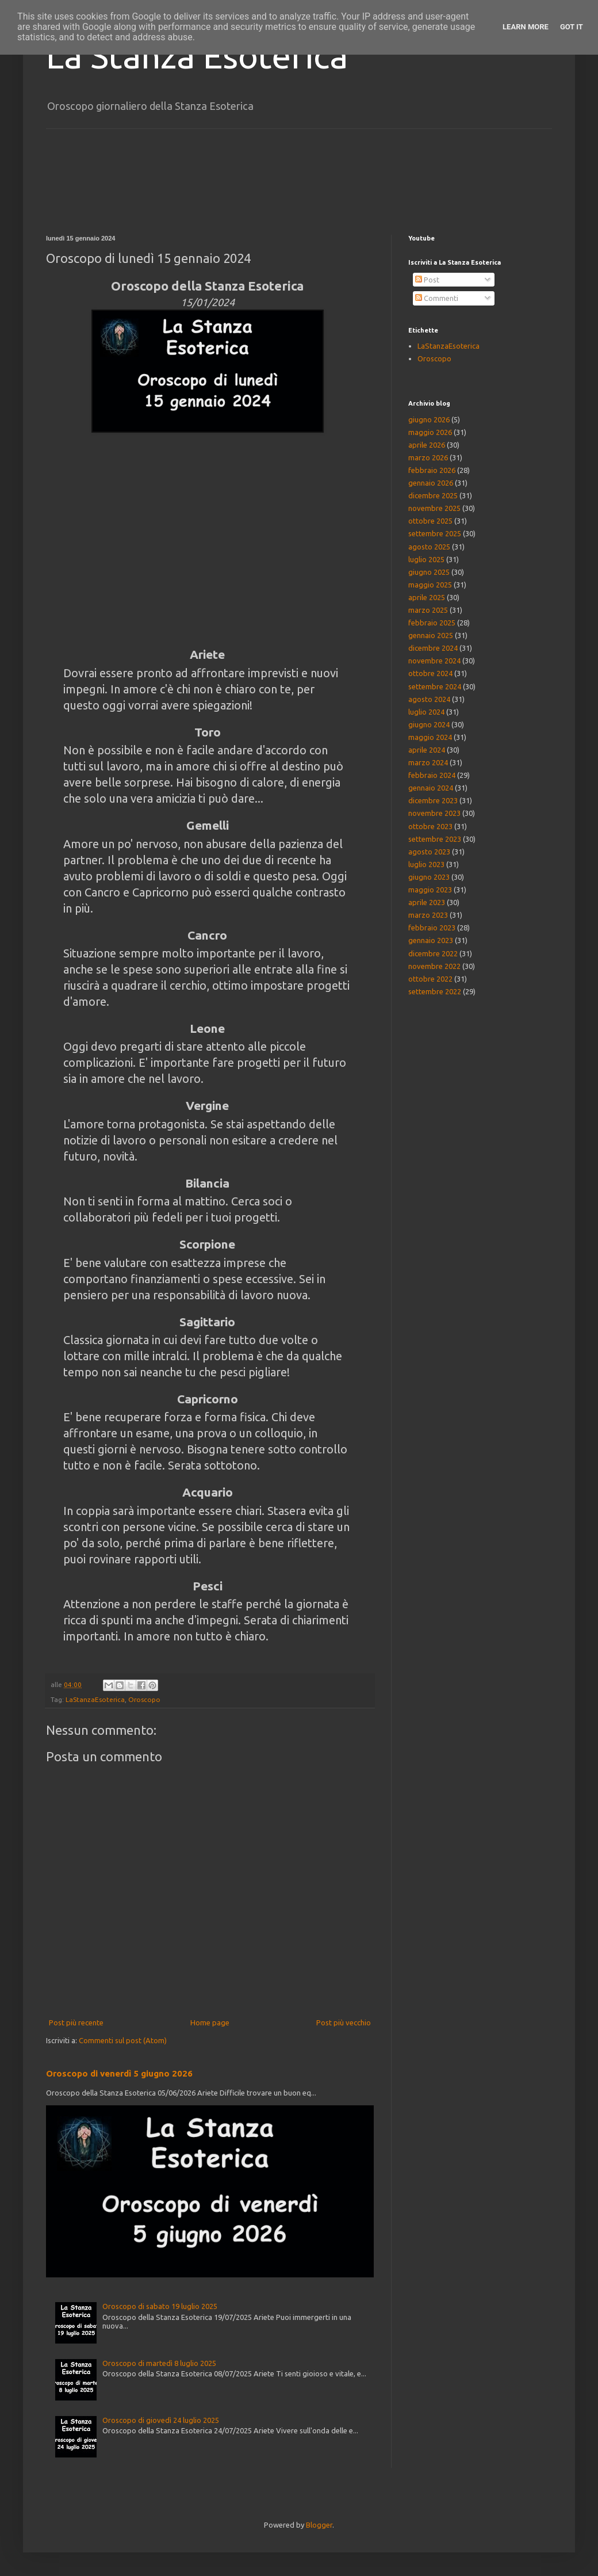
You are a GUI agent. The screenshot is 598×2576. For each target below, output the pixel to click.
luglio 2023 (426, 864)
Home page (209, 2022)
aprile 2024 (426, 750)
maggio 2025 (430, 585)
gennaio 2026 (430, 483)
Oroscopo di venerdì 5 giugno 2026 (119, 2073)
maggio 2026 (430, 432)
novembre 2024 (434, 661)
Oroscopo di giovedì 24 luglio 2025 (160, 2420)
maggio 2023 (430, 890)
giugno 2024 (429, 724)
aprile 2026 (426, 445)
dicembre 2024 (433, 648)
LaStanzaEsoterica (95, 1699)
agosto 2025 (429, 547)
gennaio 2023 (430, 940)
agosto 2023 (429, 852)
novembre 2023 (434, 813)
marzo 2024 (428, 762)
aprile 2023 (426, 902)
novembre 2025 (434, 508)
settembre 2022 (434, 991)
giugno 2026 (429, 419)
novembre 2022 (434, 966)
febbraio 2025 (431, 623)
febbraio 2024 (431, 775)
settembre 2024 (434, 686)
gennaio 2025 (430, 635)
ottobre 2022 (430, 979)
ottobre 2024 (430, 673)
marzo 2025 (428, 610)
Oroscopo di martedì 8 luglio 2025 (159, 2363)
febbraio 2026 (431, 470)
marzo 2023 (428, 915)
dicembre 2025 (433, 495)
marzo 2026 (428, 457)
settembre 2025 (434, 533)
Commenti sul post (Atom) (123, 2040)
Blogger (319, 2525)
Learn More (526, 26)
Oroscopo (144, 1699)
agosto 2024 (429, 699)
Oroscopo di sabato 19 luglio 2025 (159, 2306)
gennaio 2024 (430, 788)
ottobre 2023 (430, 826)
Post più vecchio (343, 2022)
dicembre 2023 (433, 800)
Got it (571, 26)
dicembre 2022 (433, 953)
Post (427, 280)
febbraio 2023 (431, 927)
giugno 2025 (429, 572)
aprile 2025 (426, 597)
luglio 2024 (426, 712)
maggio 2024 (430, 737)
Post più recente (76, 2022)
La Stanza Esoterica (197, 55)
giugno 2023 (429, 877)
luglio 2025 (426, 559)
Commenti (436, 298)
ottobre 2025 (430, 521)
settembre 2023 (434, 839)
